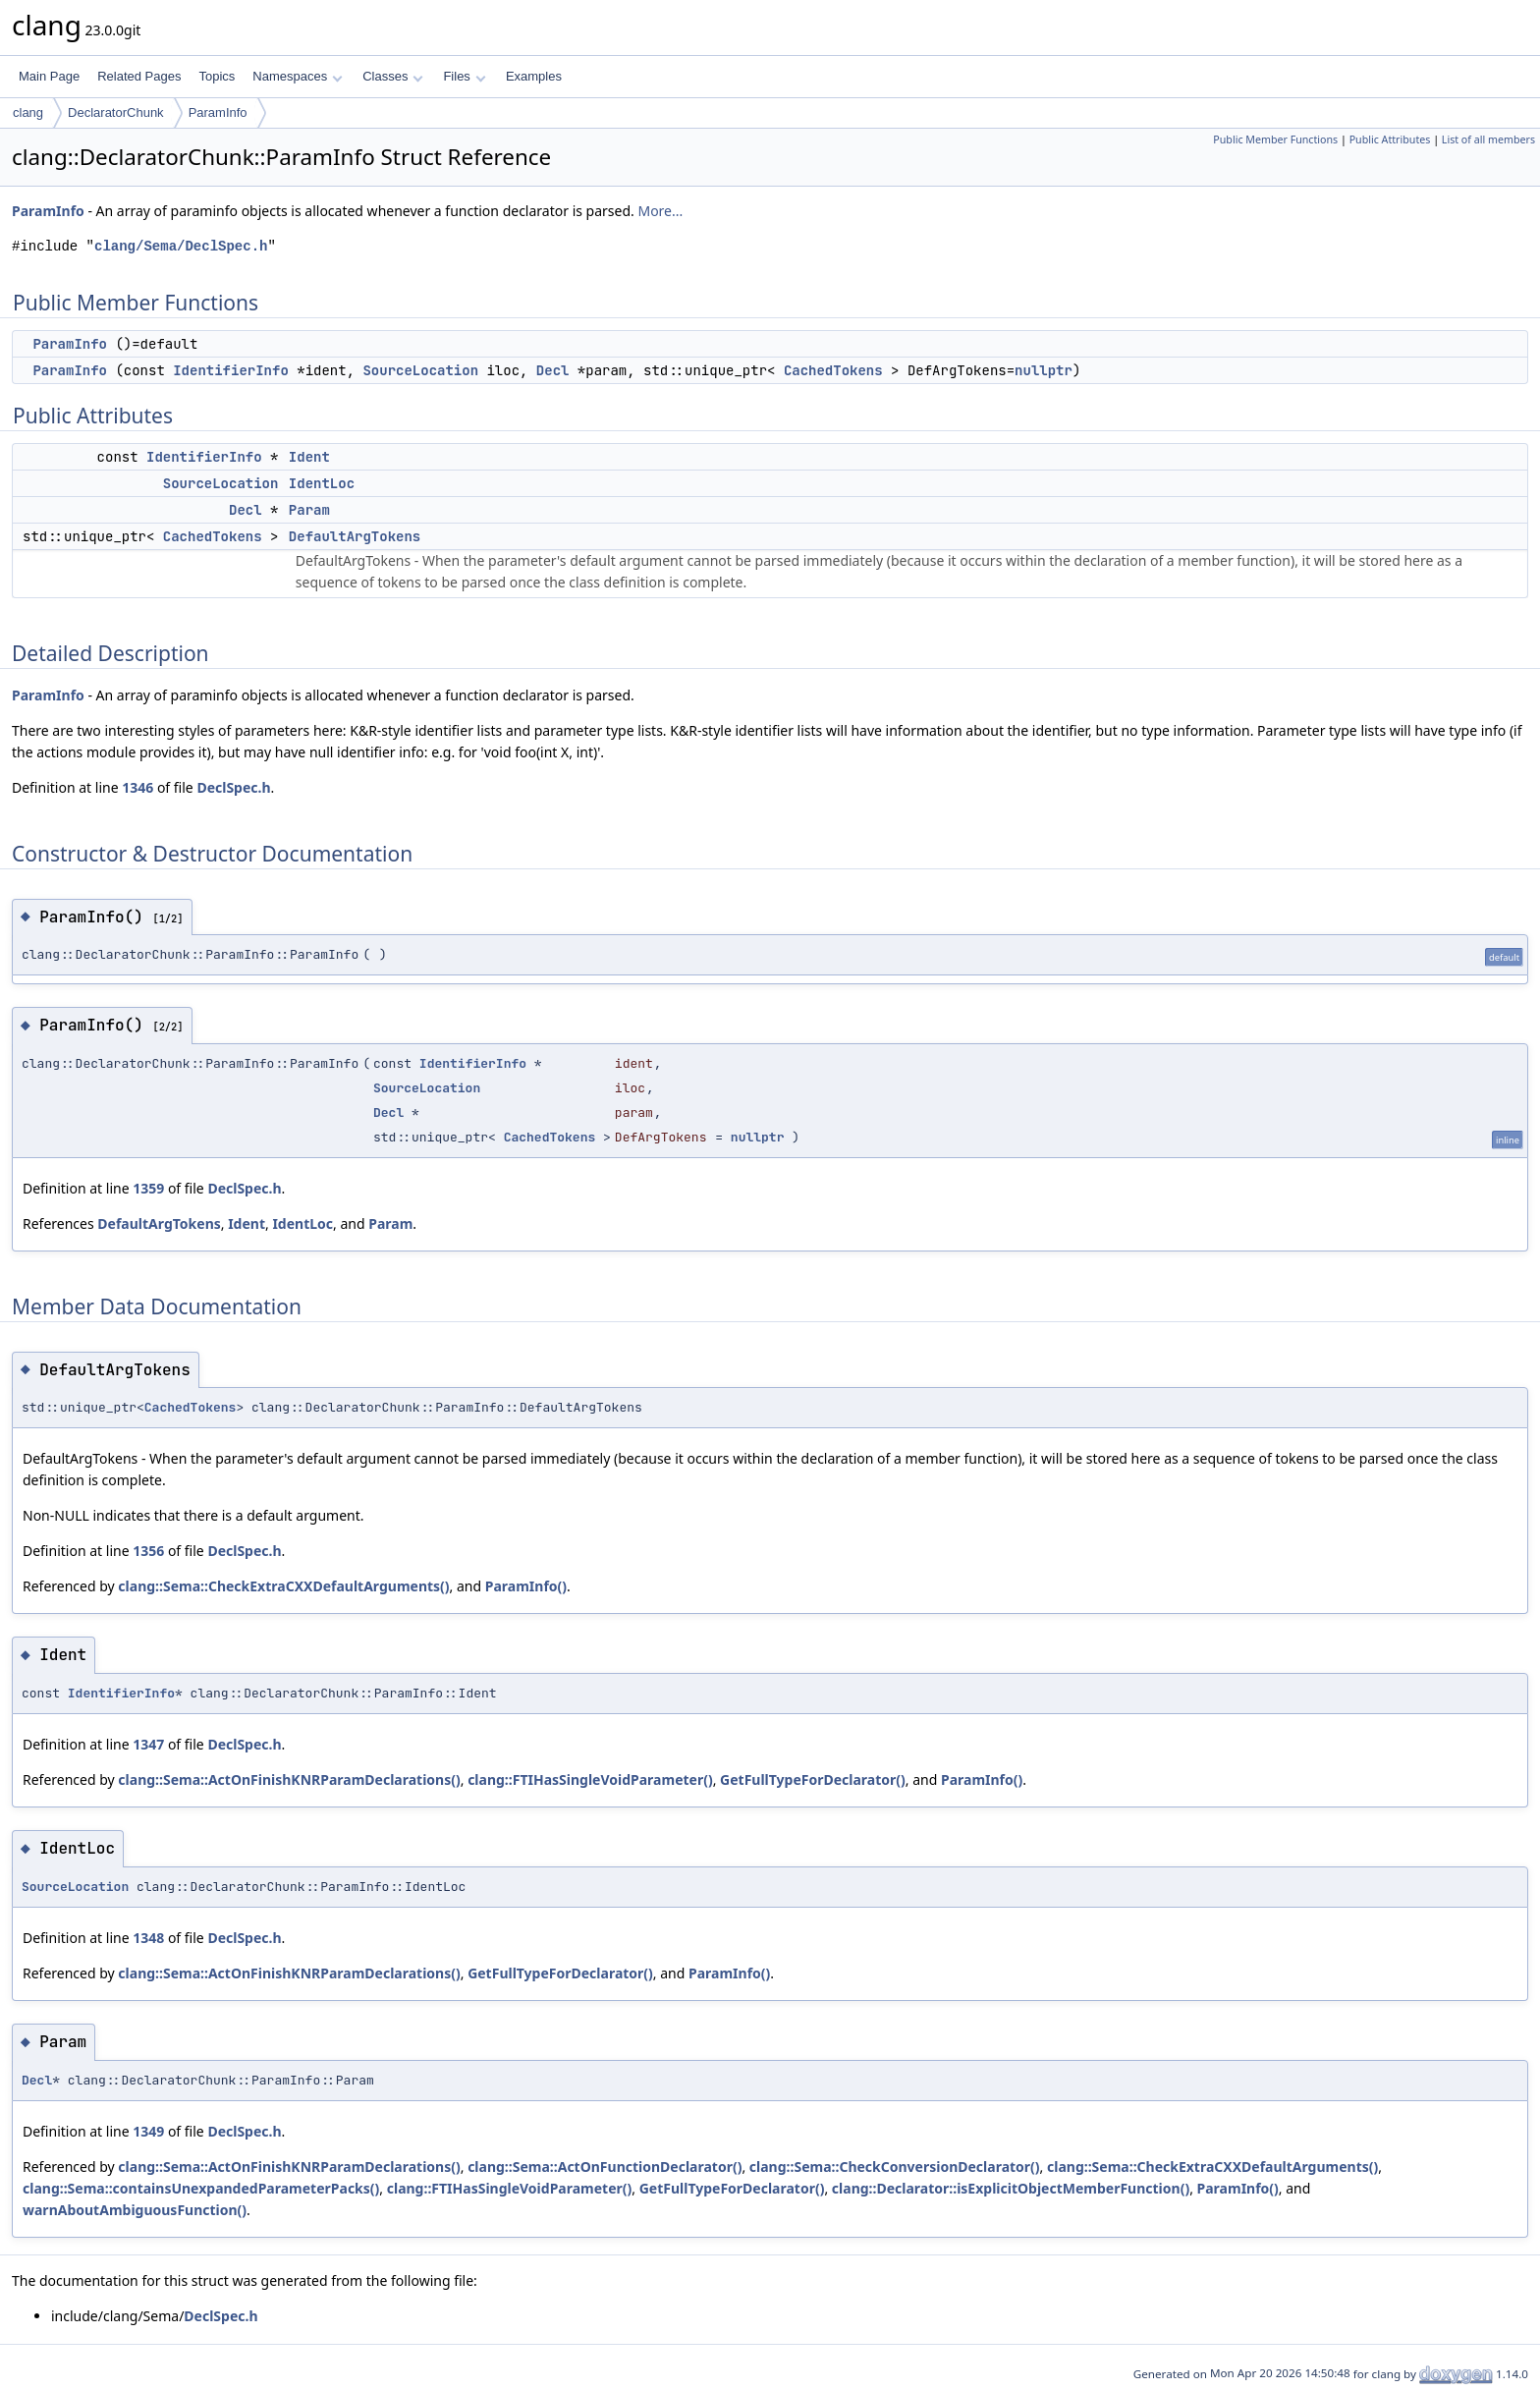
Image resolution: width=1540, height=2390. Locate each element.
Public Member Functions (1275, 139)
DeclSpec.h (233, 787)
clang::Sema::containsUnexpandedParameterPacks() (201, 2188)
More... (660, 210)
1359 (148, 1188)
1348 (148, 1937)
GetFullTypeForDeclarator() (813, 1779)
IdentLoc (322, 483)
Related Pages (139, 76)
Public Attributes (1390, 139)
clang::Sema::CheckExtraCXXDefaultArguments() (283, 1586)
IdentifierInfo (231, 370)
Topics (216, 76)
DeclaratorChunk (116, 112)
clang (28, 112)
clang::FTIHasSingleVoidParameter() (590, 1779)
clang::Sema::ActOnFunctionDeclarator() (605, 2166)
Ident (309, 457)
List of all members (1488, 139)
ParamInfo (218, 112)
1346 (137, 787)
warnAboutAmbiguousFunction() (135, 2209)
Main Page (49, 76)
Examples (534, 76)
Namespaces (297, 76)
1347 (148, 1744)
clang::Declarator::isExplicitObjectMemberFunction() (1010, 2188)
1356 (148, 1550)
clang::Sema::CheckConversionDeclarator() (894, 2166)
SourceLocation (420, 370)
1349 (148, 2131)
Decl (553, 370)
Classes (392, 76)
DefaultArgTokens (354, 536)
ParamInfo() (526, 1586)
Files (464, 76)
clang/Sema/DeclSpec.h (180, 246)
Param (309, 510)
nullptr (1043, 370)
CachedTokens (833, 370)
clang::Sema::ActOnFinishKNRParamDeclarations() (289, 1779)
